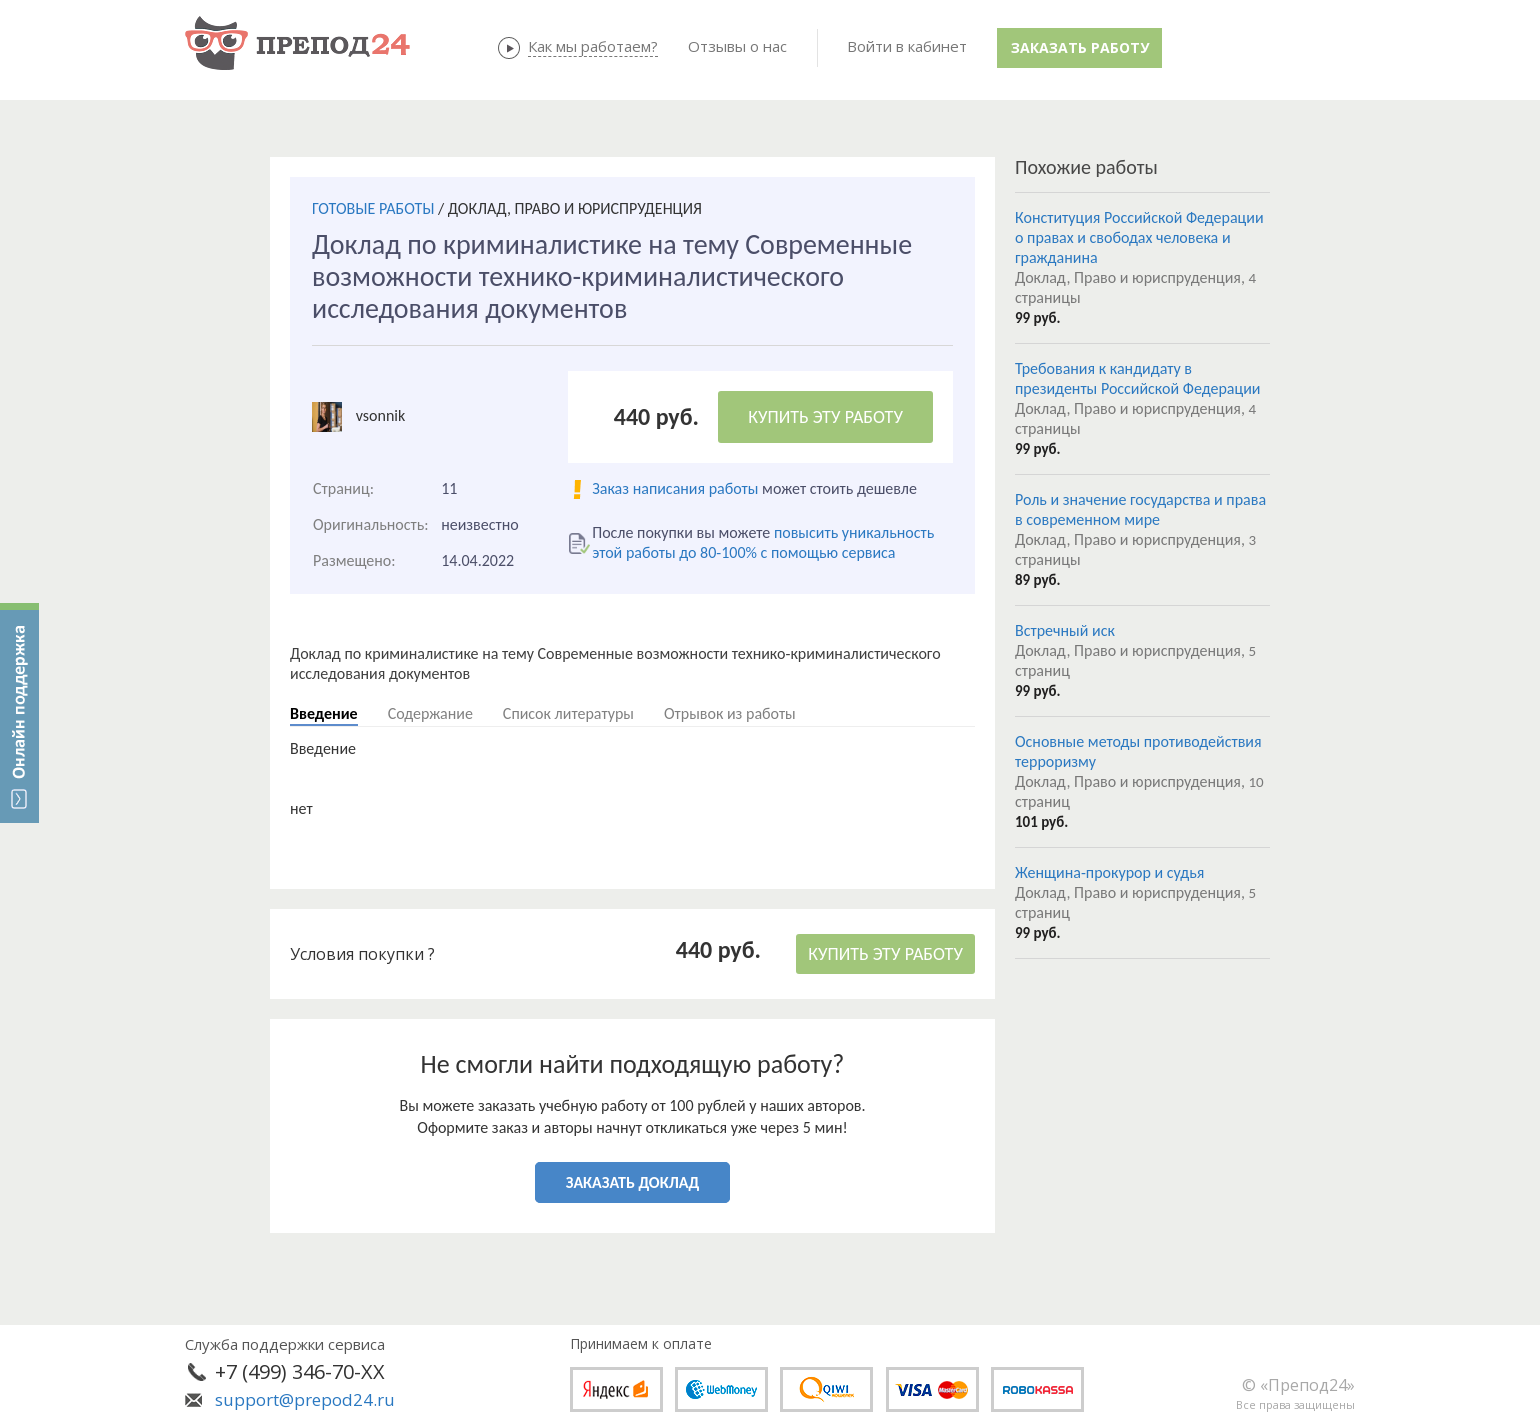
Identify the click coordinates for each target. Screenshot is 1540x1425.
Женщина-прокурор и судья (1109, 872)
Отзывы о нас (737, 46)
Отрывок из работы (730, 713)
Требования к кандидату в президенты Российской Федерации (1137, 378)
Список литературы (568, 713)
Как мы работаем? (593, 46)
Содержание (430, 713)
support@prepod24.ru (305, 1399)
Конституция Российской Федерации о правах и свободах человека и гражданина (1139, 237)
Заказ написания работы (675, 488)
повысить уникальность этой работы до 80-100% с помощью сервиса (763, 542)
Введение (324, 713)
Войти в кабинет (907, 46)
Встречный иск (1065, 630)
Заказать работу (1080, 47)
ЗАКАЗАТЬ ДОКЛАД (632, 1182)
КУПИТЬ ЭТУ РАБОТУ (825, 417)
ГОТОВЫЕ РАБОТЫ (373, 208)
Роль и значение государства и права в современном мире (1140, 509)
